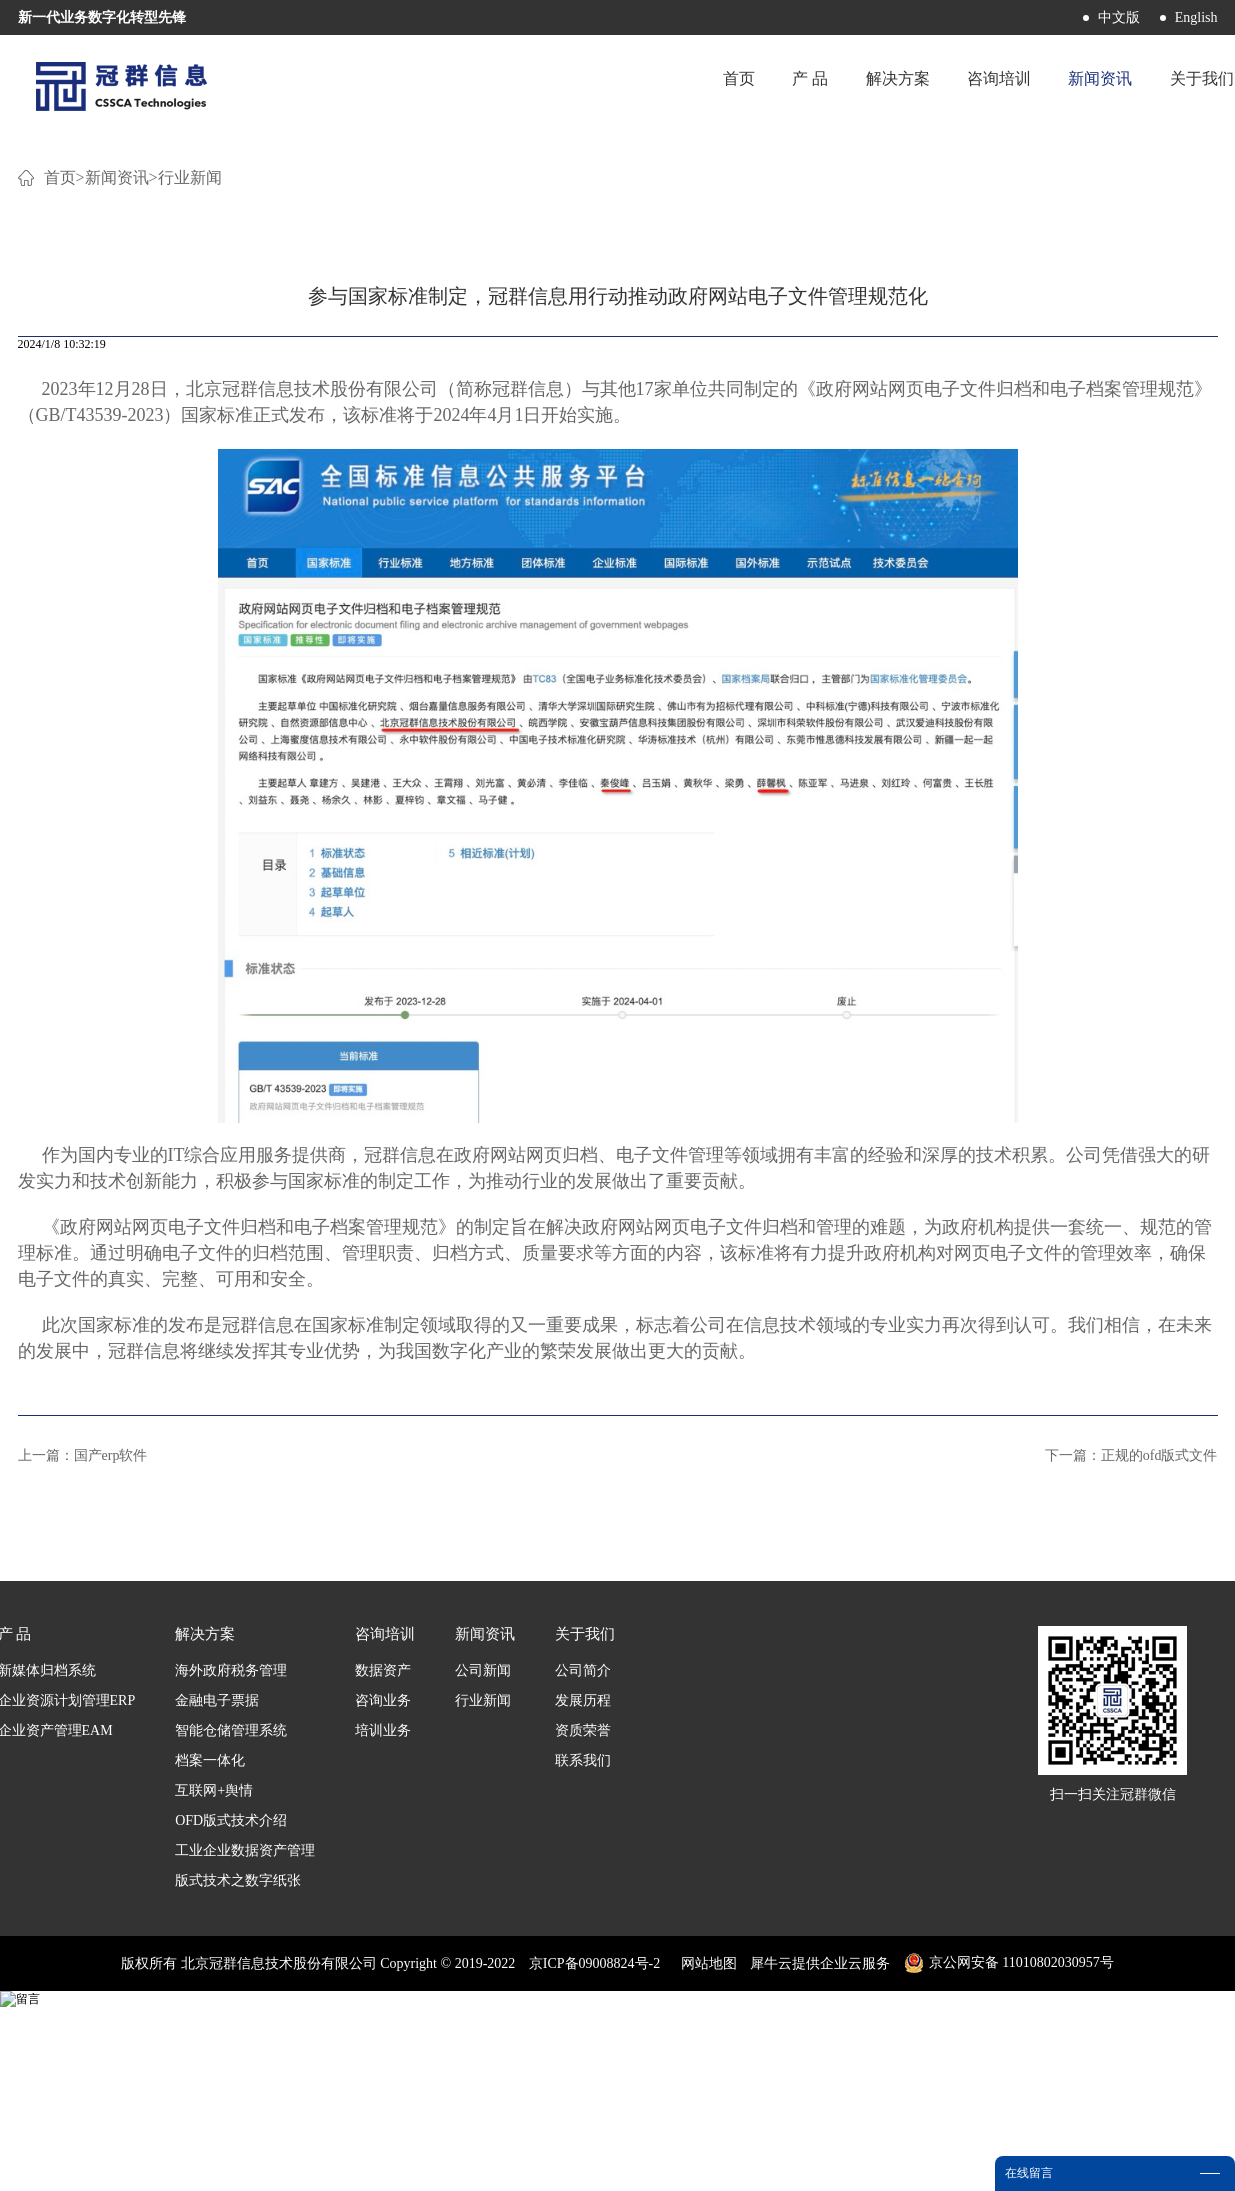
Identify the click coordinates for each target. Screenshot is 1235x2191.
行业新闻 (190, 419)
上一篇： (83, 1697)
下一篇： (1131, 1697)
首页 (681, 84)
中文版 (1119, 17)
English (1196, 17)
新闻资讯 (117, 419)
